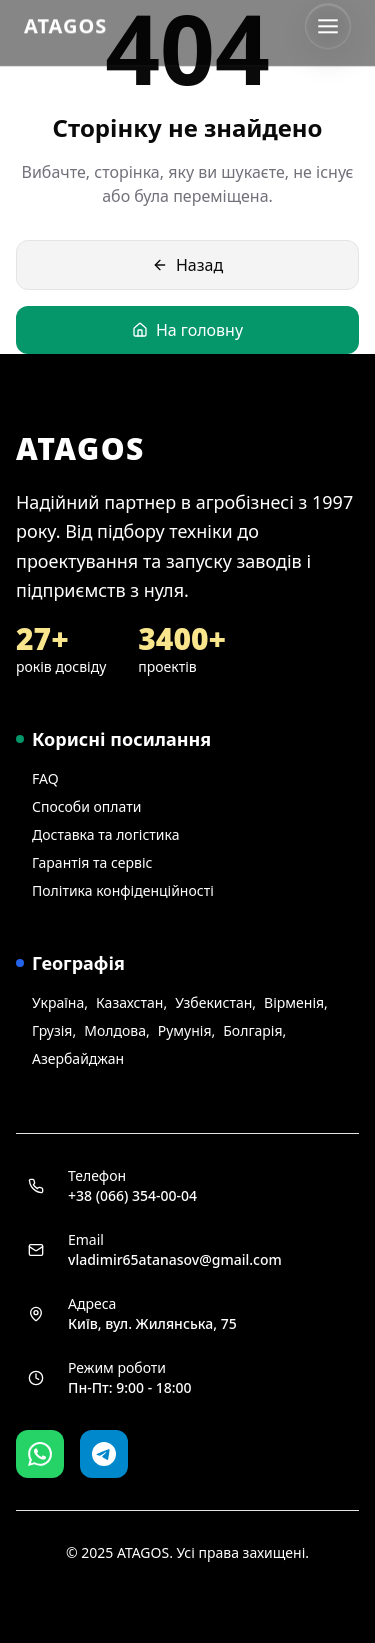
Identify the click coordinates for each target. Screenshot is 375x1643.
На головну (187, 330)
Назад (187, 265)
